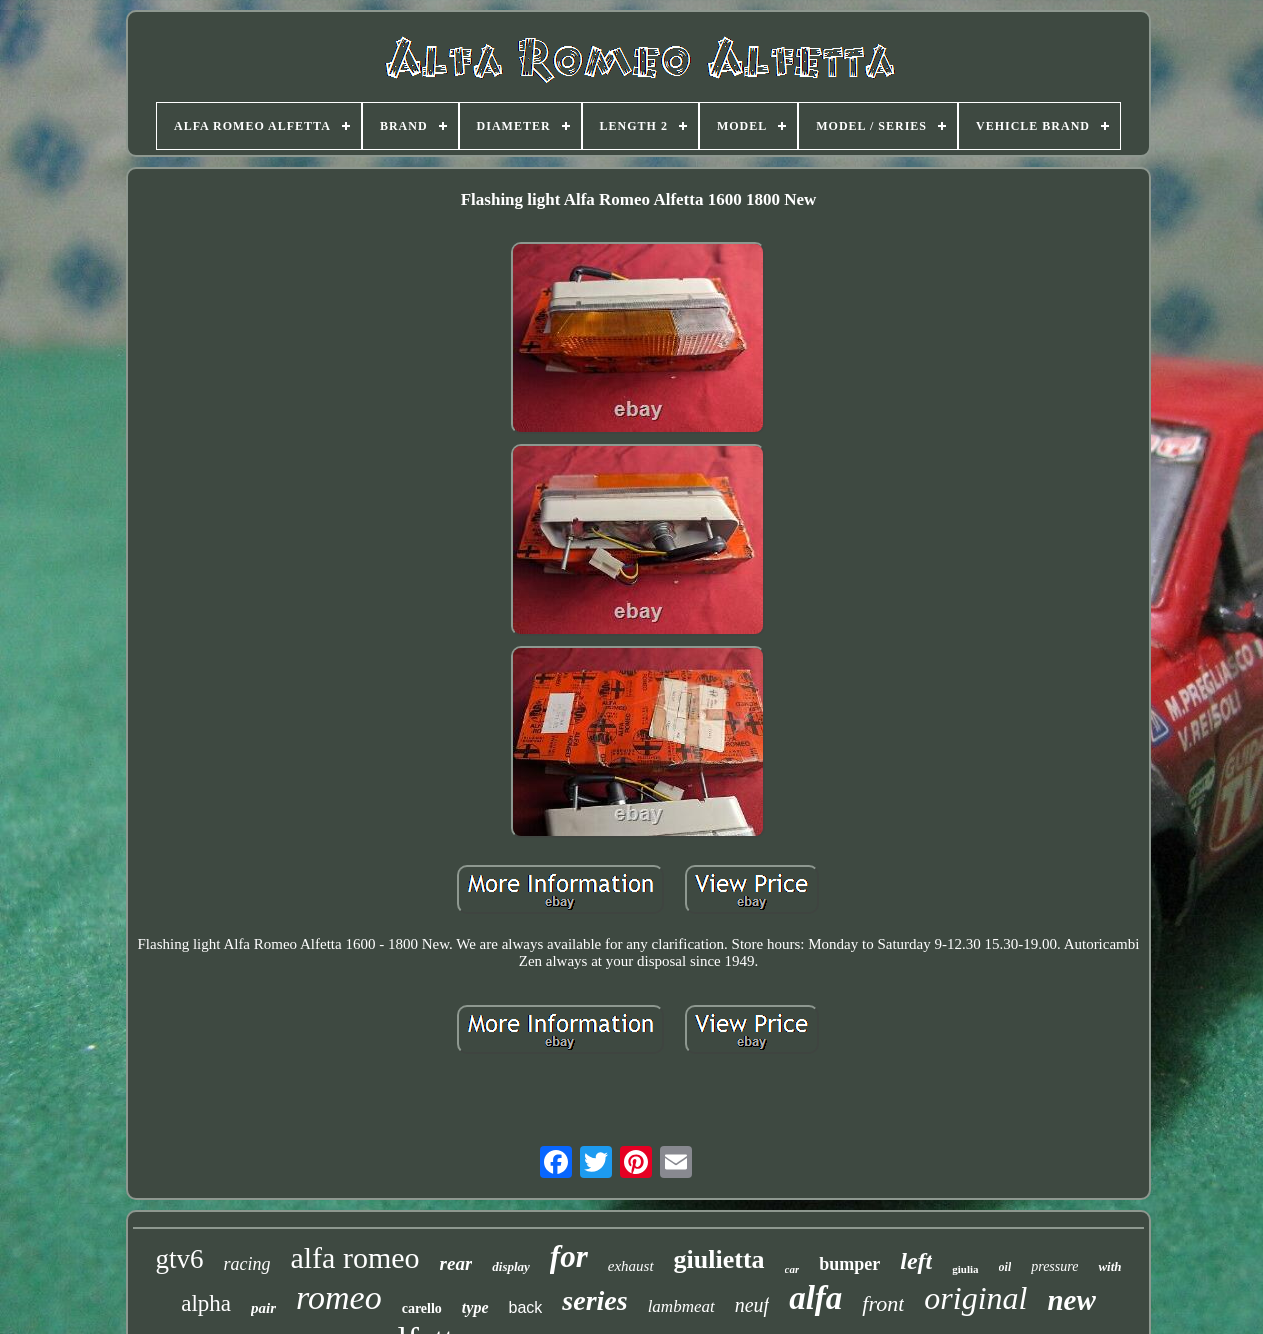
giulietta (719, 1259)
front (883, 1303)
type (475, 1307)
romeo (339, 1297)
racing (246, 1264)
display (511, 1266)
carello (422, 1308)
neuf (752, 1305)
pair (263, 1308)
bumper (849, 1264)
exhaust (631, 1266)
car (792, 1269)
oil (1005, 1267)
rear (456, 1263)
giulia (965, 1269)
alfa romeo (354, 1257)
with (1109, 1266)
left (916, 1261)
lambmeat (681, 1306)
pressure (1054, 1266)
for (569, 1256)
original (975, 1298)
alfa (815, 1298)
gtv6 (179, 1259)
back (526, 1307)
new (1071, 1300)
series (594, 1300)
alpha (206, 1303)
